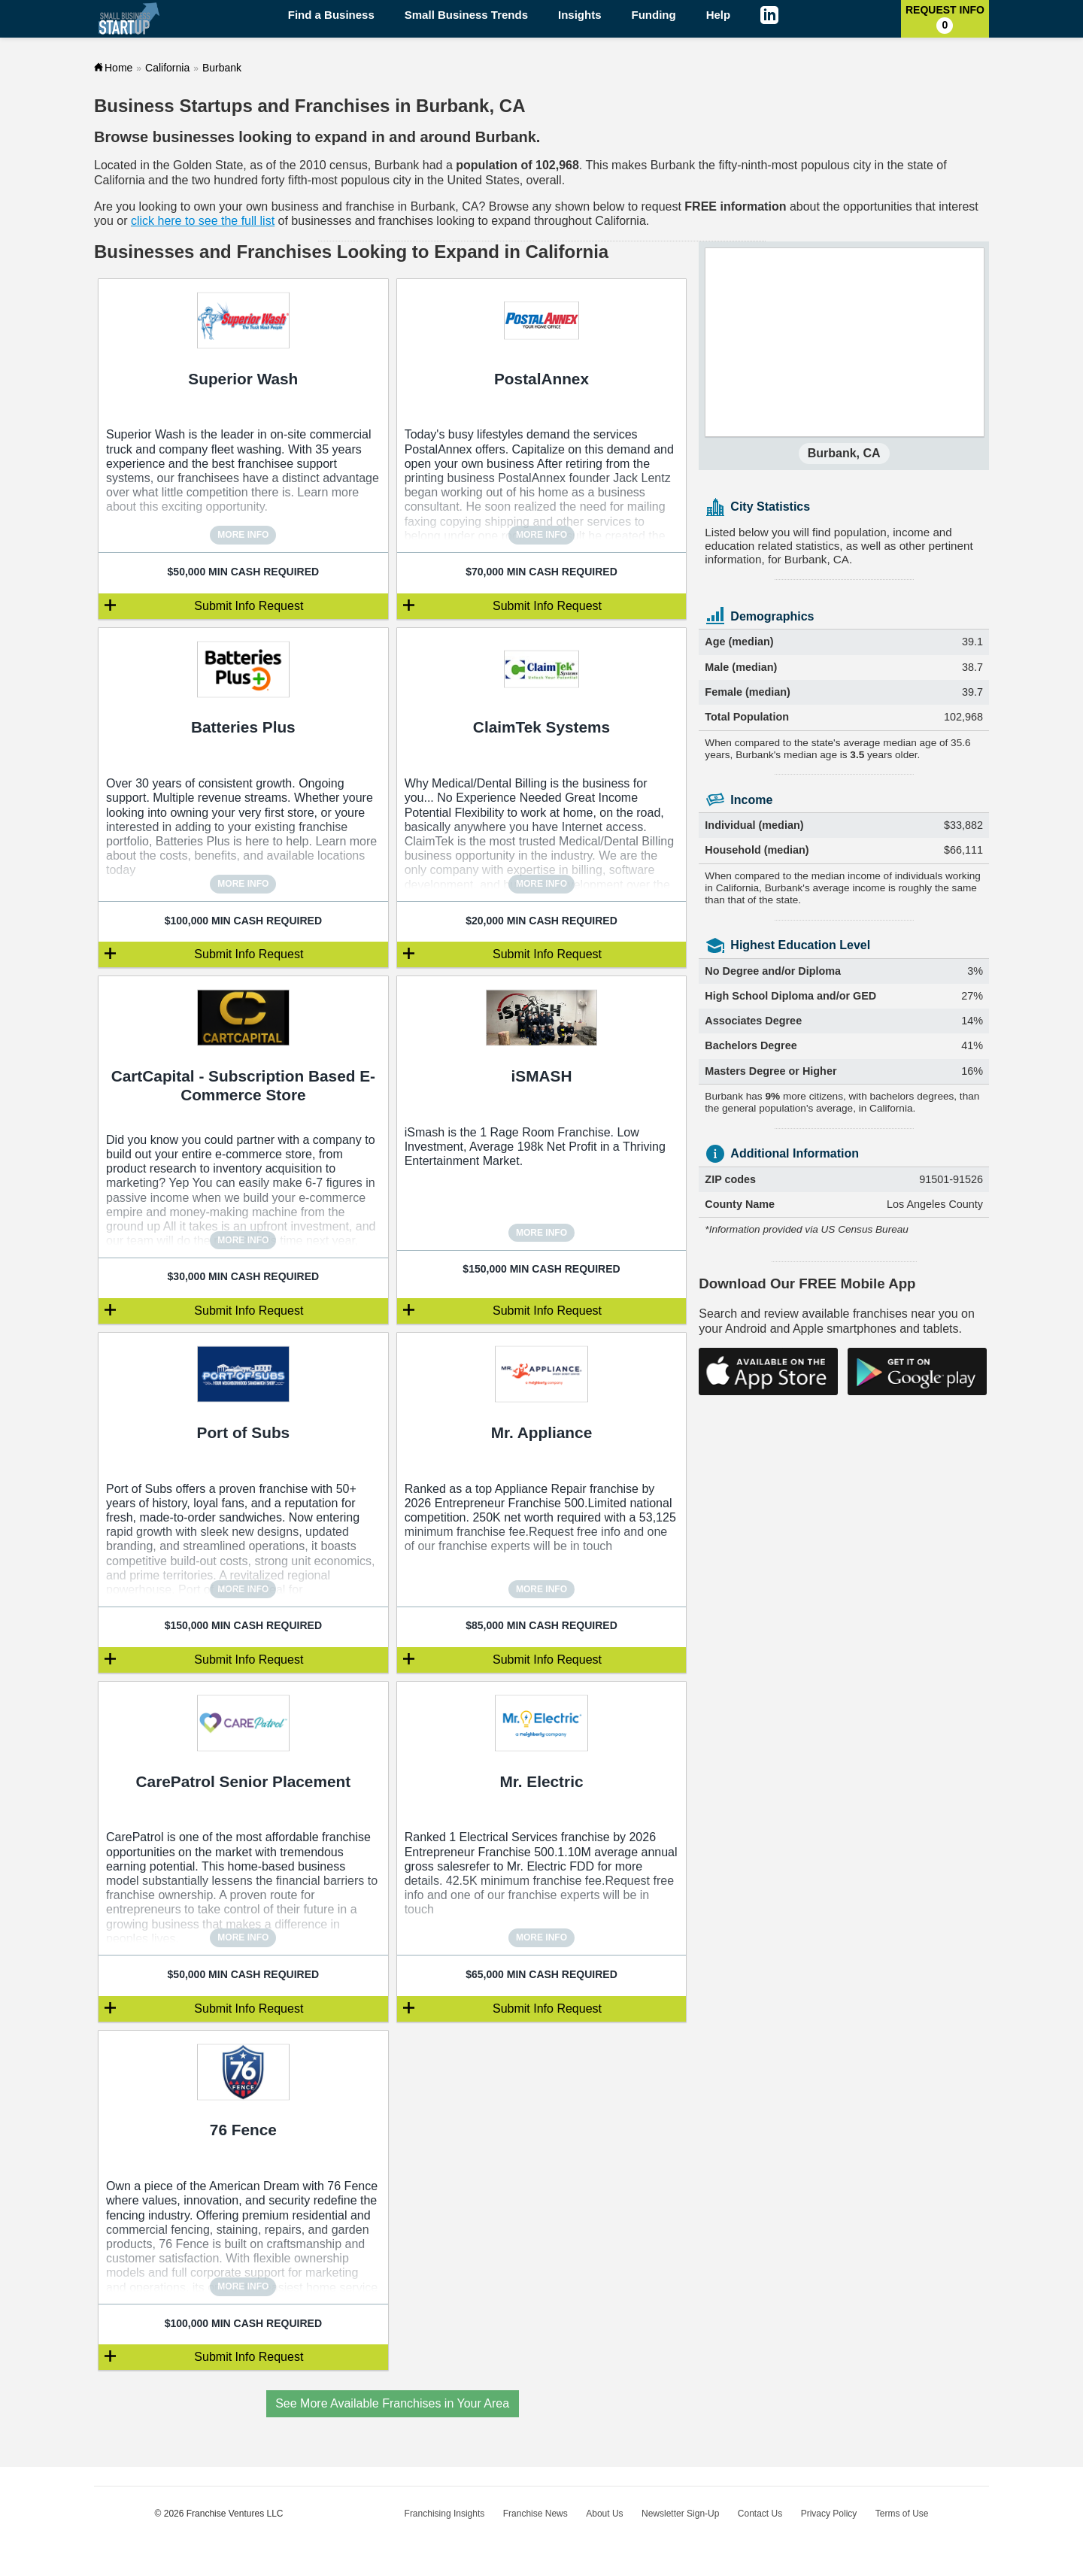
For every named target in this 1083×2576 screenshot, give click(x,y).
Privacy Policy (829, 2513)
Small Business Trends (466, 14)
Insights (580, 14)
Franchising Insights (445, 2513)
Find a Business (331, 14)
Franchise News (535, 2513)
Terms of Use (902, 2513)
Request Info (945, 19)
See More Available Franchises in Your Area (392, 2403)
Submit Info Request (248, 605)
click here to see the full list (203, 220)
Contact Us (760, 2513)
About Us (604, 2513)
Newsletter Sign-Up (680, 2513)
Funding (654, 14)
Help (718, 14)
